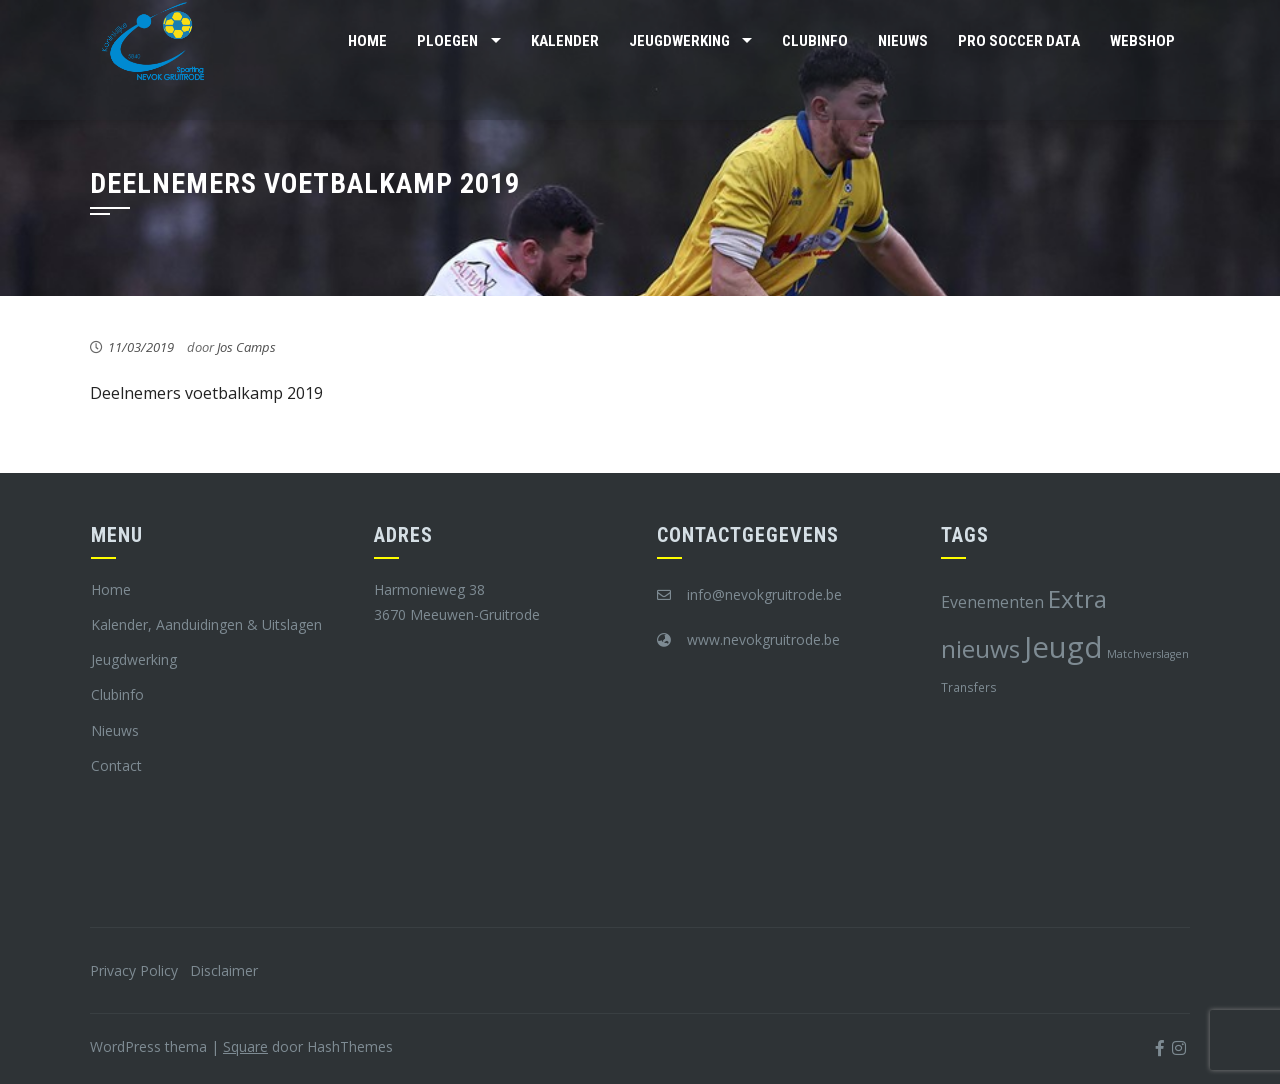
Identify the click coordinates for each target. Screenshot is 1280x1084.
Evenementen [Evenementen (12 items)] (992, 602)
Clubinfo (815, 41)
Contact (116, 765)
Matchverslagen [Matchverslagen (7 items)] (1148, 654)
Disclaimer (224, 970)
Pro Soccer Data (1019, 41)
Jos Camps (246, 347)
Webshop (1142, 41)
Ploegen (447, 41)
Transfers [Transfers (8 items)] (969, 687)
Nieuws (903, 41)
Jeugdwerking (679, 41)
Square (245, 1046)
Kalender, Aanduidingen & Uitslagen (206, 624)
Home (367, 41)
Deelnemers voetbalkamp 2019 (206, 393)
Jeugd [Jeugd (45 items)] (1063, 647)
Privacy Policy (134, 970)
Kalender (565, 41)
